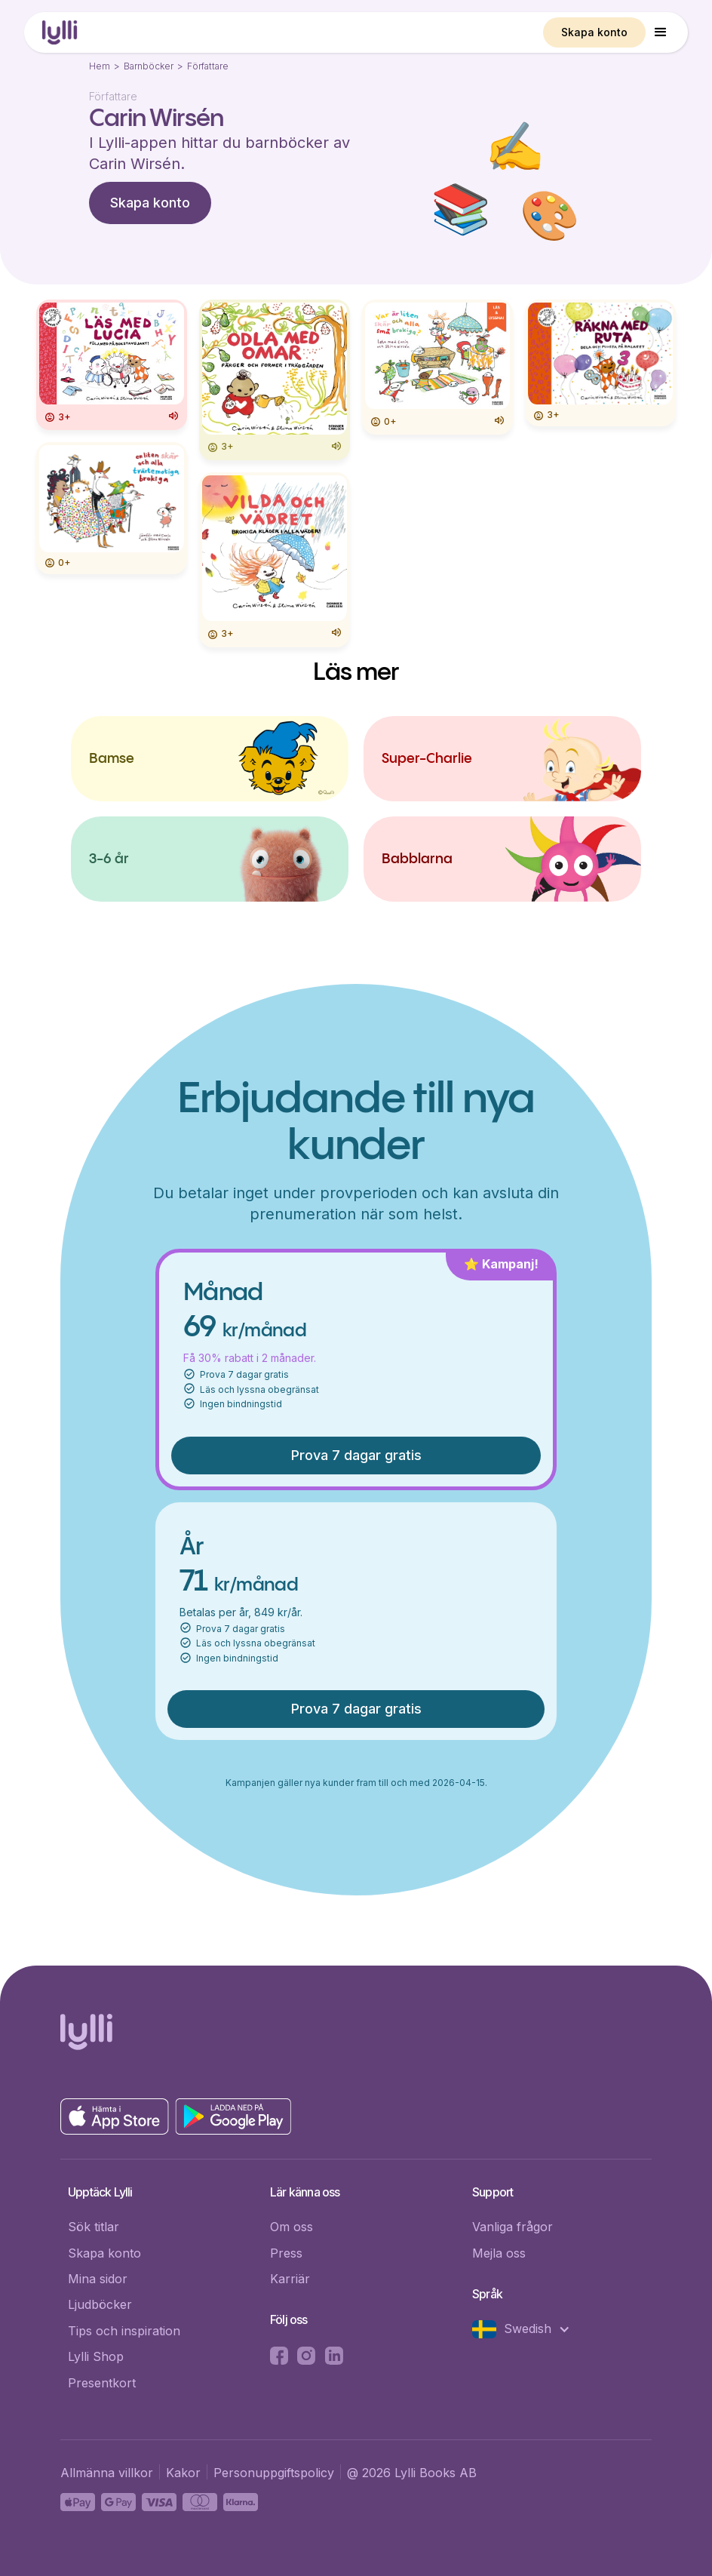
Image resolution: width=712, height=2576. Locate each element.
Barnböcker (148, 66)
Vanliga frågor (512, 2226)
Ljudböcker (100, 2304)
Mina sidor (97, 2278)
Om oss (291, 2226)
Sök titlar (93, 2226)
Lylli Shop (96, 2356)
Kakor (183, 2472)
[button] (661, 32)
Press (286, 2253)
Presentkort (102, 2382)
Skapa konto (594, 32)
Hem (99, 66)
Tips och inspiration (124, 2330)
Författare (208, 66)
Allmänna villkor (106, 2472)
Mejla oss (499, 2253)
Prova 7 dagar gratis (356, 1455)
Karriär (290, 2278)
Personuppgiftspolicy (273, 2472)
